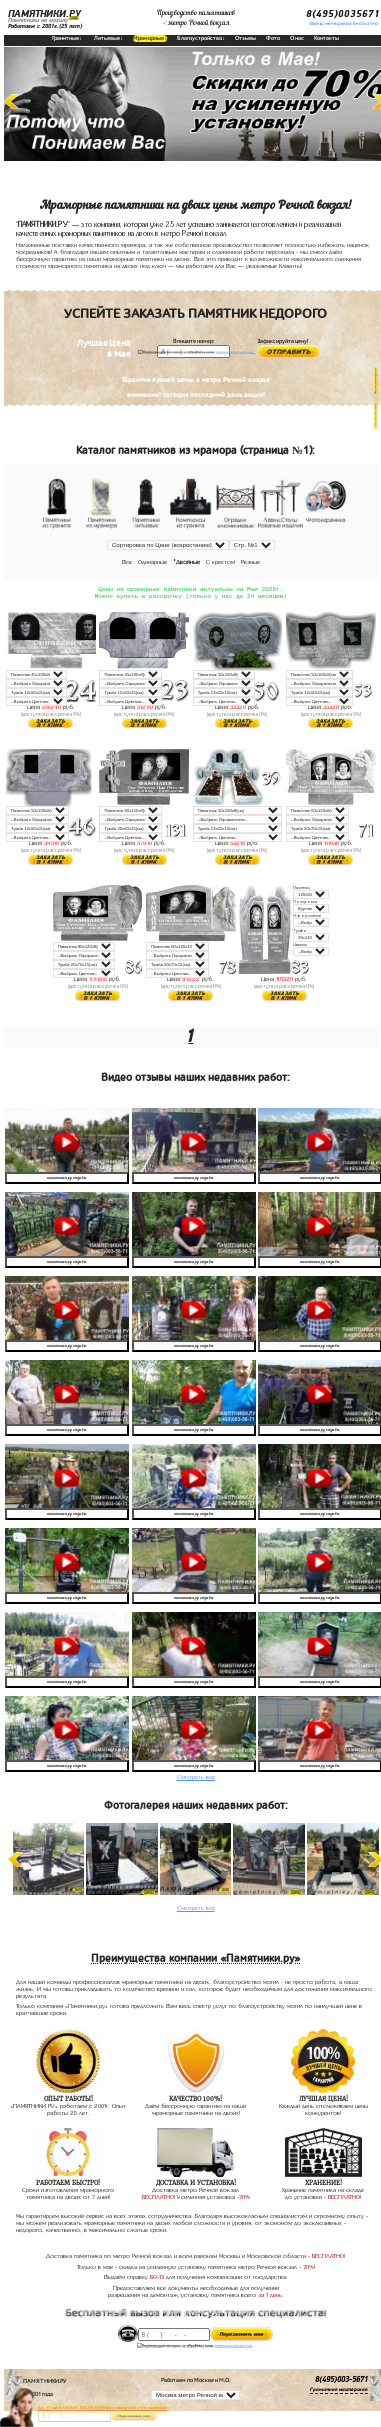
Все (127, 562)
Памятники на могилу (38, 20)
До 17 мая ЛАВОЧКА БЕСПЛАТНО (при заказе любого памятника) (102, 2407)
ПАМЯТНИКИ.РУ (44, 14)
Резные (250, 562)
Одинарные (152, 562)
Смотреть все (196, 1779)
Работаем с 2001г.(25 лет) (45, 26)
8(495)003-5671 (341, 2382)
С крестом (220, 562)
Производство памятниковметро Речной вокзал (196, 18)
